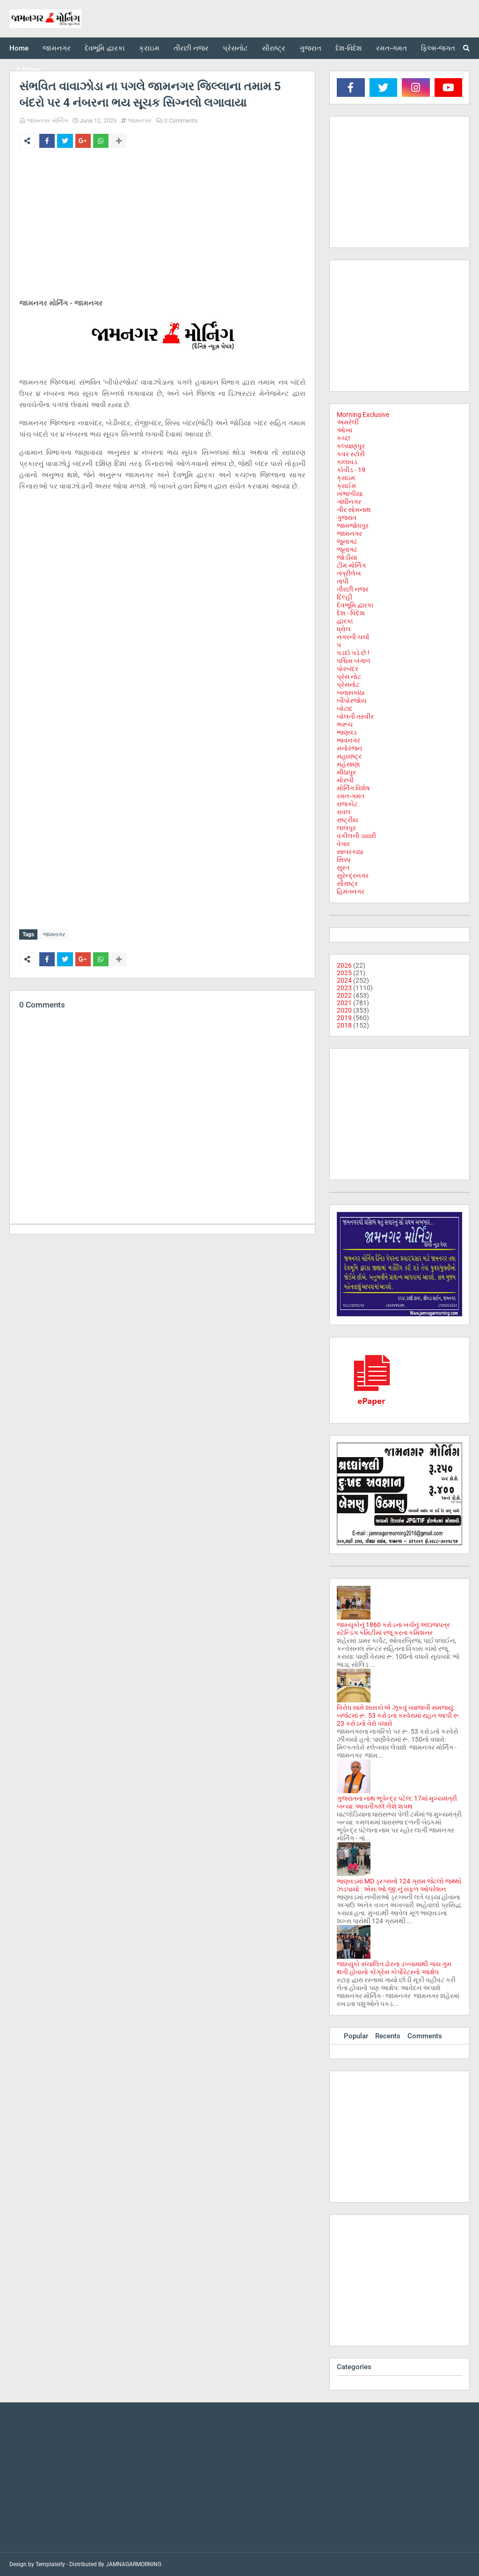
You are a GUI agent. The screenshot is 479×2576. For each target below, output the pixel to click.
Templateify (50, 2564)
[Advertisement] (162, 225)
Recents (387, 2036)
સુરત (343, 867)
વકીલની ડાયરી (356, 835)
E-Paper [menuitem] (28, 70)
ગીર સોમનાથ (354, 509)
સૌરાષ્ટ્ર (347, 883)
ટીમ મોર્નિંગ (351, 565)
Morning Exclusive (363, 414)
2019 (344, 1018)
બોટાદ (345, 708)
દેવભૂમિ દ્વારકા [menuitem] (105, 48)
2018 (344, 1025)
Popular (356, 2036)
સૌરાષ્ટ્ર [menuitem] (273, 48)
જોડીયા (347, 557)
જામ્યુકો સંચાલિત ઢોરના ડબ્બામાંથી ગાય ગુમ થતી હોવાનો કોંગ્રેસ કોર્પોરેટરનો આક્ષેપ (394, 1968)
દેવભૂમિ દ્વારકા (355, 605)
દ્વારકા (345, 621)
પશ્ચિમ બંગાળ (353, 660)
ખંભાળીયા (350, 493)
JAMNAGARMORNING (133, 2564)
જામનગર (140, 120)
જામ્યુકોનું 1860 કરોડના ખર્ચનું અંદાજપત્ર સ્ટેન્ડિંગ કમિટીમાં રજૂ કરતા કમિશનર (393, 1628)
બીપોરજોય (351, 700)
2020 (344, 1010)
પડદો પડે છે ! (353, 653)
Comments (424, 2036)
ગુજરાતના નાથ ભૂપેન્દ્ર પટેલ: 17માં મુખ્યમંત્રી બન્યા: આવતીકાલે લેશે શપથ (397, 1802)
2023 (344, 988)
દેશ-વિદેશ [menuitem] (348, 48)
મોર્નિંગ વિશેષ (353, 788)
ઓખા (344, 430)
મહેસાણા (348, 764)
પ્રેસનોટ (348, 684)
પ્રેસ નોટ (349, 676)
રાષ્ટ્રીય (347, 820)
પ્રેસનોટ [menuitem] (235, 48)
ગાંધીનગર (349, 501)
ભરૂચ (345, 724)
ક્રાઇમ (346, 478)
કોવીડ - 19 (351, 470)
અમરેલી (348, 422)
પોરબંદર (347, 668)
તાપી (342, 581)
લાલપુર (346, 828)
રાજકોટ (347, 804)
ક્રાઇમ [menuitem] (149, 48)
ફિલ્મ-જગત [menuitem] (438, 48)
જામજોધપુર (353, 525)
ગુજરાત (346, 517)
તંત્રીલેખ (349, 573)
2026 (344, 965)
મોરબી (345, 780)
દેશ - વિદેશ (351, 613)
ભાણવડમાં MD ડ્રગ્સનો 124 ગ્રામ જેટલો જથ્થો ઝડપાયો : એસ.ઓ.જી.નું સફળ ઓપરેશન (399, 1885)
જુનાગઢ (347, 541)
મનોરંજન (349, 748)
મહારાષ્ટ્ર (349, 756)
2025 (344, 973)
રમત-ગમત (350, 796)
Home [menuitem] (19, 48)
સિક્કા (343, 859)
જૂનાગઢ (347, 549)
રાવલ (344, 812)
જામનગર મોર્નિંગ (47, 120)
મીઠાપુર (346, 772)
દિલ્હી (344, 597)
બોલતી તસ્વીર (355, 716)
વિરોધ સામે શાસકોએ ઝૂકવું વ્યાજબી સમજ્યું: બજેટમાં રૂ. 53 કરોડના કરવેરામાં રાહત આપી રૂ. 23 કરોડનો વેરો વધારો (399, 1715)
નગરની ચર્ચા (353, 637)
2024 (344, 980)
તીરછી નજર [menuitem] (191, 48)
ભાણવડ (347, 732)
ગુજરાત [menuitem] (310, 48)
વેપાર (343, 843)
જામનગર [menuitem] (57, 48)
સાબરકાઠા (350, 851)
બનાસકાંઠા (350, 692)
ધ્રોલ (344, 629)
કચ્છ (343, 438)
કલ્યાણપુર (351, 446)
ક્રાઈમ (346, 485)
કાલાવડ (347, 462)
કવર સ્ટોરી (351, 454)
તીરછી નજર (353, 589)
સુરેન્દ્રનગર (353, 875)
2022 (344, 995)
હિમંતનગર (350, 891)
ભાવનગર (348, 740)
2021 (344, 1003)
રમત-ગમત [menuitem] (391, 48)
